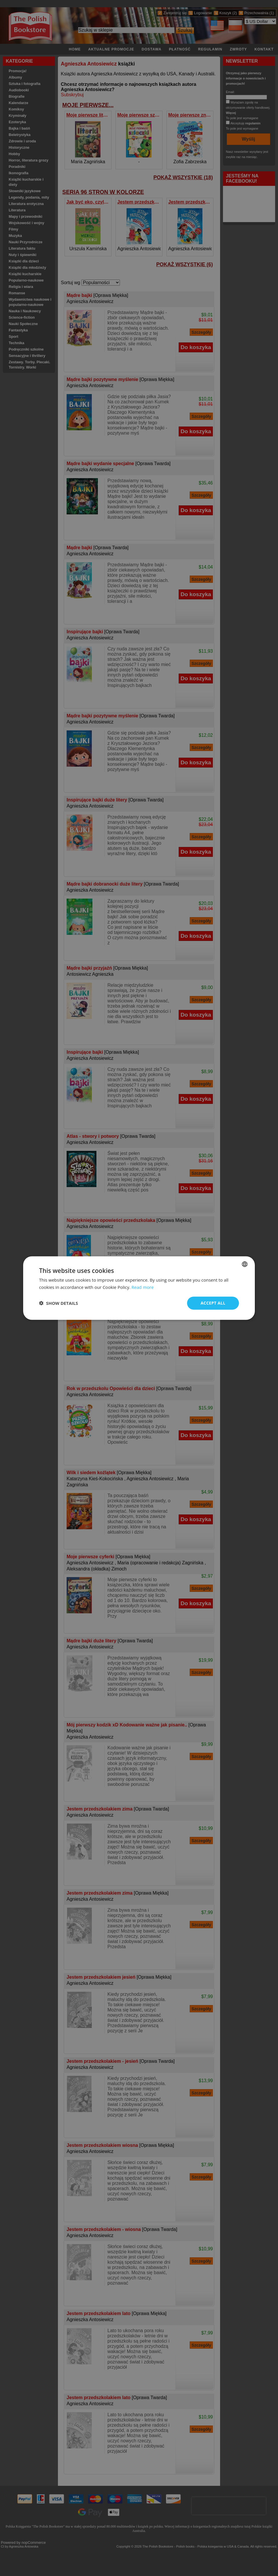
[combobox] (245, 1264)
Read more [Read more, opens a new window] (142, 1287)
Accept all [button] (213, 1303)
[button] (58, 1303)
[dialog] (139, 1288)
